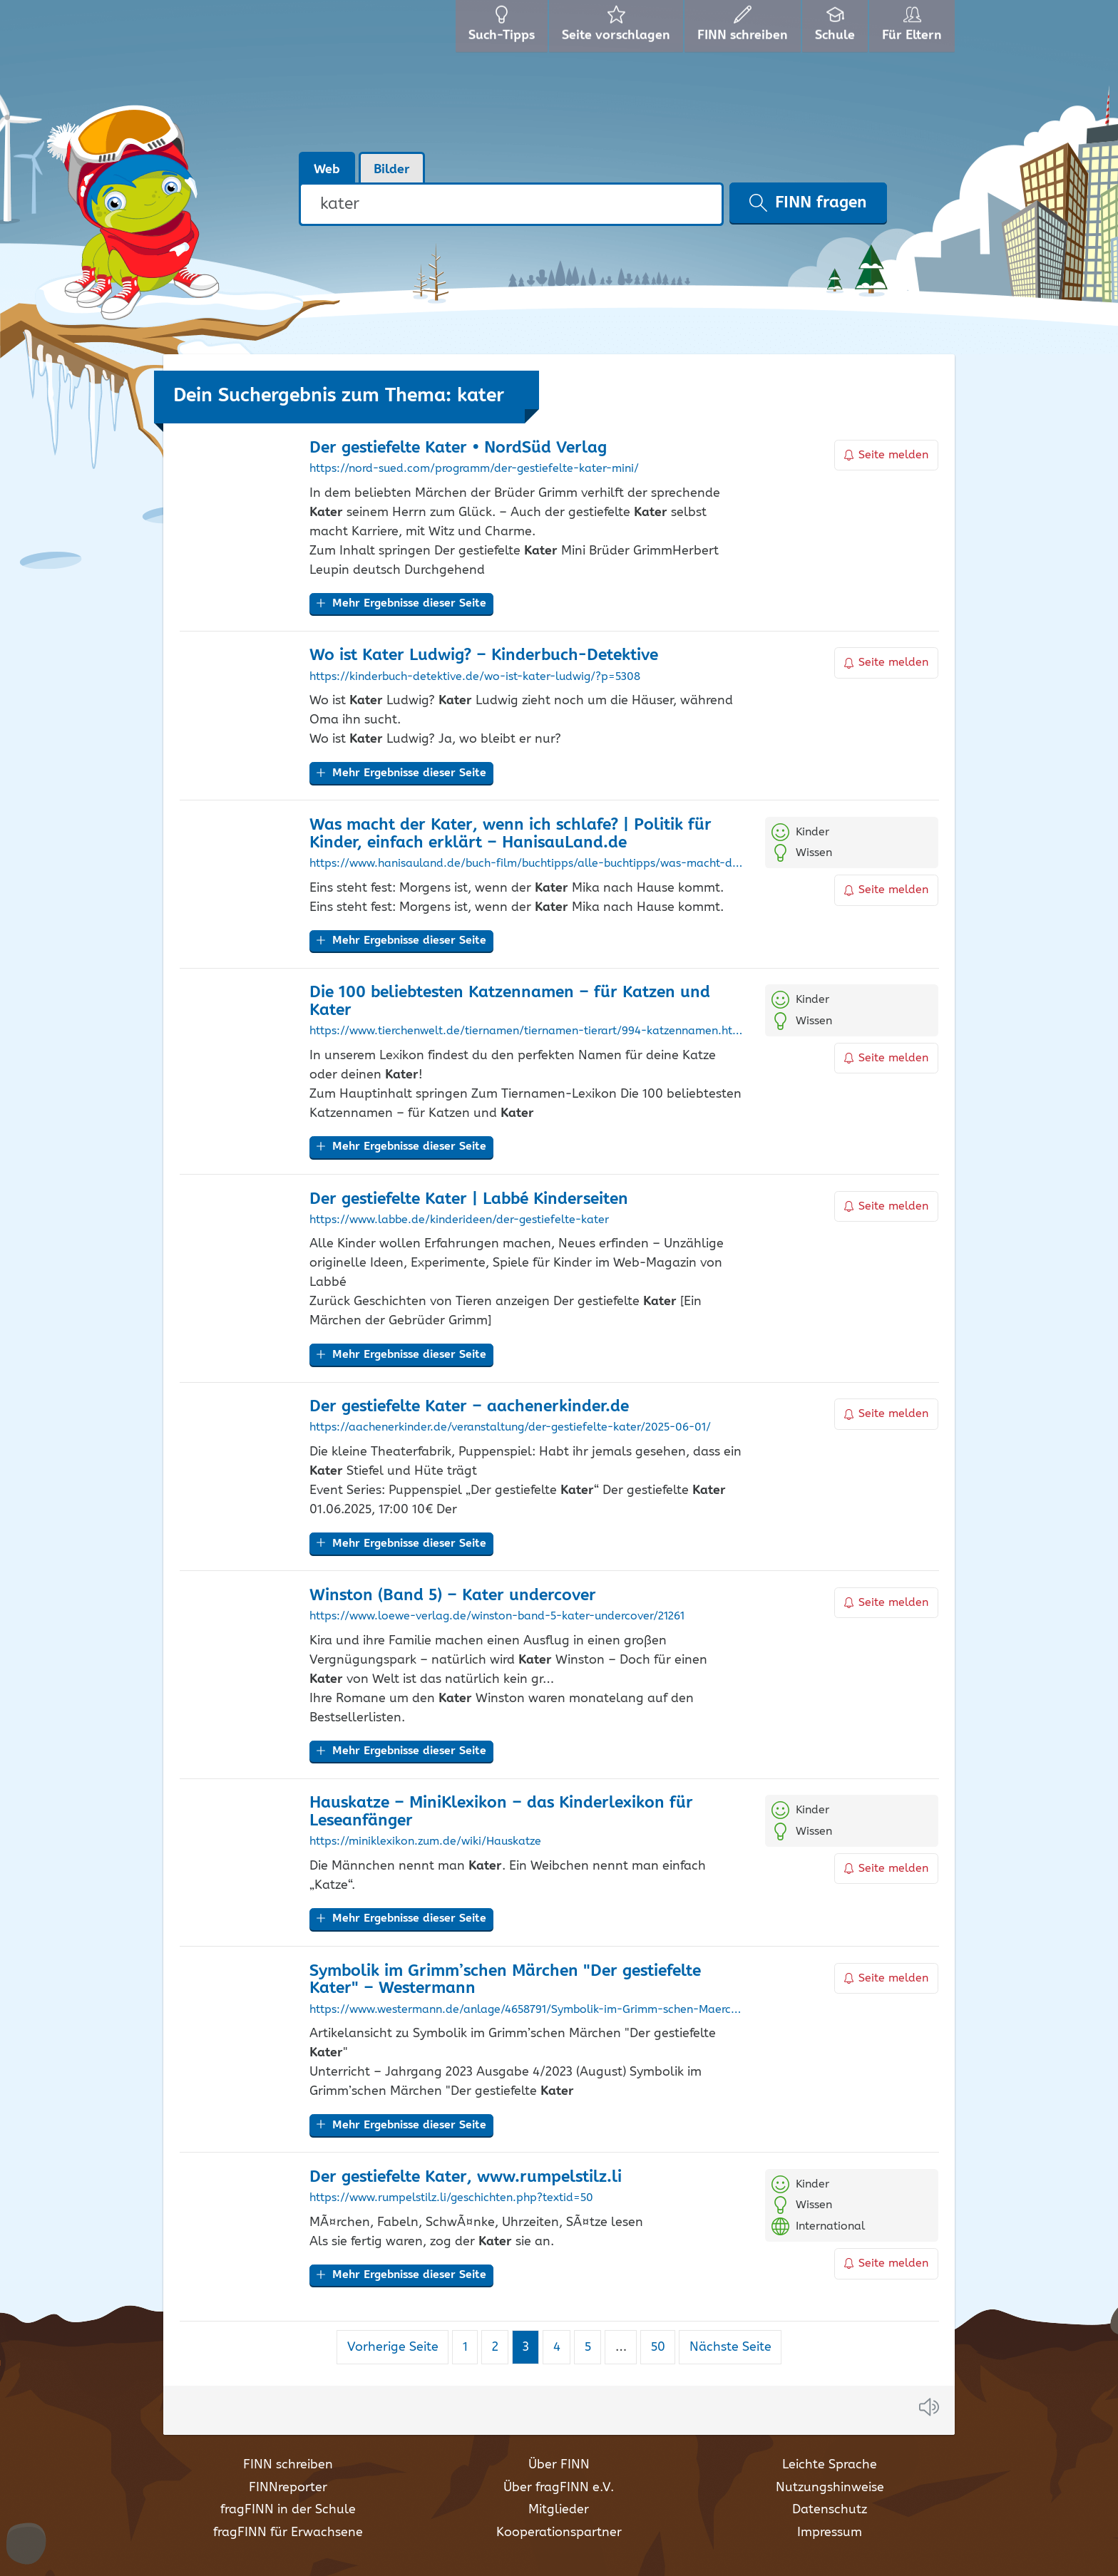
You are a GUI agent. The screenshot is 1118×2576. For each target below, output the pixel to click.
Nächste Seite (730, 2347)
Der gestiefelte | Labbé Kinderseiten (468, 1199)
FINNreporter (288, 2488)
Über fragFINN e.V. (558, 2488)
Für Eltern (914, 28)
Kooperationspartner (559, 2532)
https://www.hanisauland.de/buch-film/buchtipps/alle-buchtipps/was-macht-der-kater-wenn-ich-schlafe (526, 863)
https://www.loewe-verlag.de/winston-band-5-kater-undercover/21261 (496, 1616)
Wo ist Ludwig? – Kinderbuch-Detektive (483, 655)
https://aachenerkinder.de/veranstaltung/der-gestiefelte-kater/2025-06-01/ (510, 1427)
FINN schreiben (288, 2465)
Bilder (392, 170)
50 (663, 2347)
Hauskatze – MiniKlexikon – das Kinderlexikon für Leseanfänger (501, 1812)
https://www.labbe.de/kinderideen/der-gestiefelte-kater (459, 1220)
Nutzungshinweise (830, 2488)
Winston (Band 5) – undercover (452, 1595)
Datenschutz (829, 2510)
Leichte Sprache (829, 2465)
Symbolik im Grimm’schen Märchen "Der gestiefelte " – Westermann (505, 1980)
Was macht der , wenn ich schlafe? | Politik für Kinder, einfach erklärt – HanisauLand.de (510, 834)
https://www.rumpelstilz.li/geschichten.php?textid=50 (451, 2198)
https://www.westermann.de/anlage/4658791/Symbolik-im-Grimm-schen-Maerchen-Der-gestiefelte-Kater (526, 2010)
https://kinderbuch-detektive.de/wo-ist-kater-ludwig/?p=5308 (474, 677)
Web (327, 170)
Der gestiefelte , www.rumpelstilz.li (465, 2177)
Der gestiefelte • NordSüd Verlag (458, 448)
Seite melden (886, 455)
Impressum (829, 2532)
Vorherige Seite (393, 2347)
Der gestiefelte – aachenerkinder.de (469, 1406)
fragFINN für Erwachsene (288, 2532)
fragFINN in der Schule (288, 2510)
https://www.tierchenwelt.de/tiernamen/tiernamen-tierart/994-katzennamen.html (526, 1031)
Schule (837, 28)
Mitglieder (558, 2510)
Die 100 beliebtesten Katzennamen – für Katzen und (509, 1001)
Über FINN (559, 2465)
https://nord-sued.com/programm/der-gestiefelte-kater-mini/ (474, 469)
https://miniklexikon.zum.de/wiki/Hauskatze (425, 1841)
